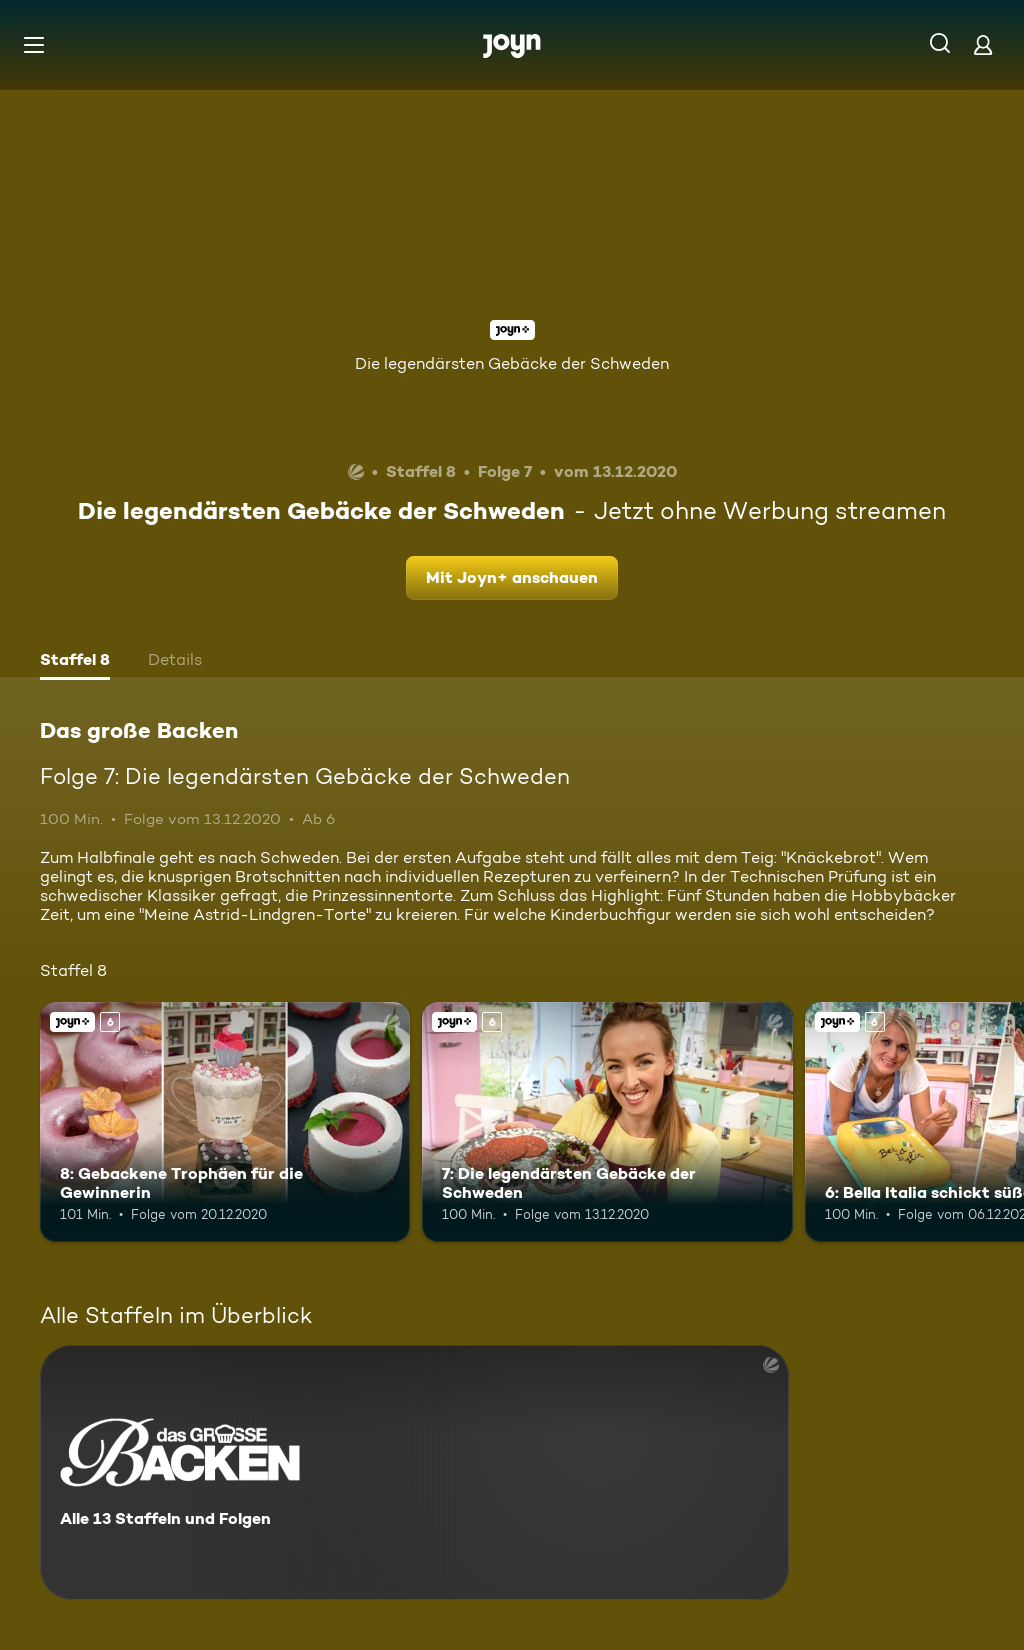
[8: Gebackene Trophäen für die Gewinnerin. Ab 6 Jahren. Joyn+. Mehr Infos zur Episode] (225, 1122)
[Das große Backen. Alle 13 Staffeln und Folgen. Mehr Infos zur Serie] (414, 1472)
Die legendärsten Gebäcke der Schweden (512, 363)
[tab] (75, 662)
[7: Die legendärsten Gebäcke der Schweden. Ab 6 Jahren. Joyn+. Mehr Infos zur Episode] (607, 1122)
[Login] (983, 44)
